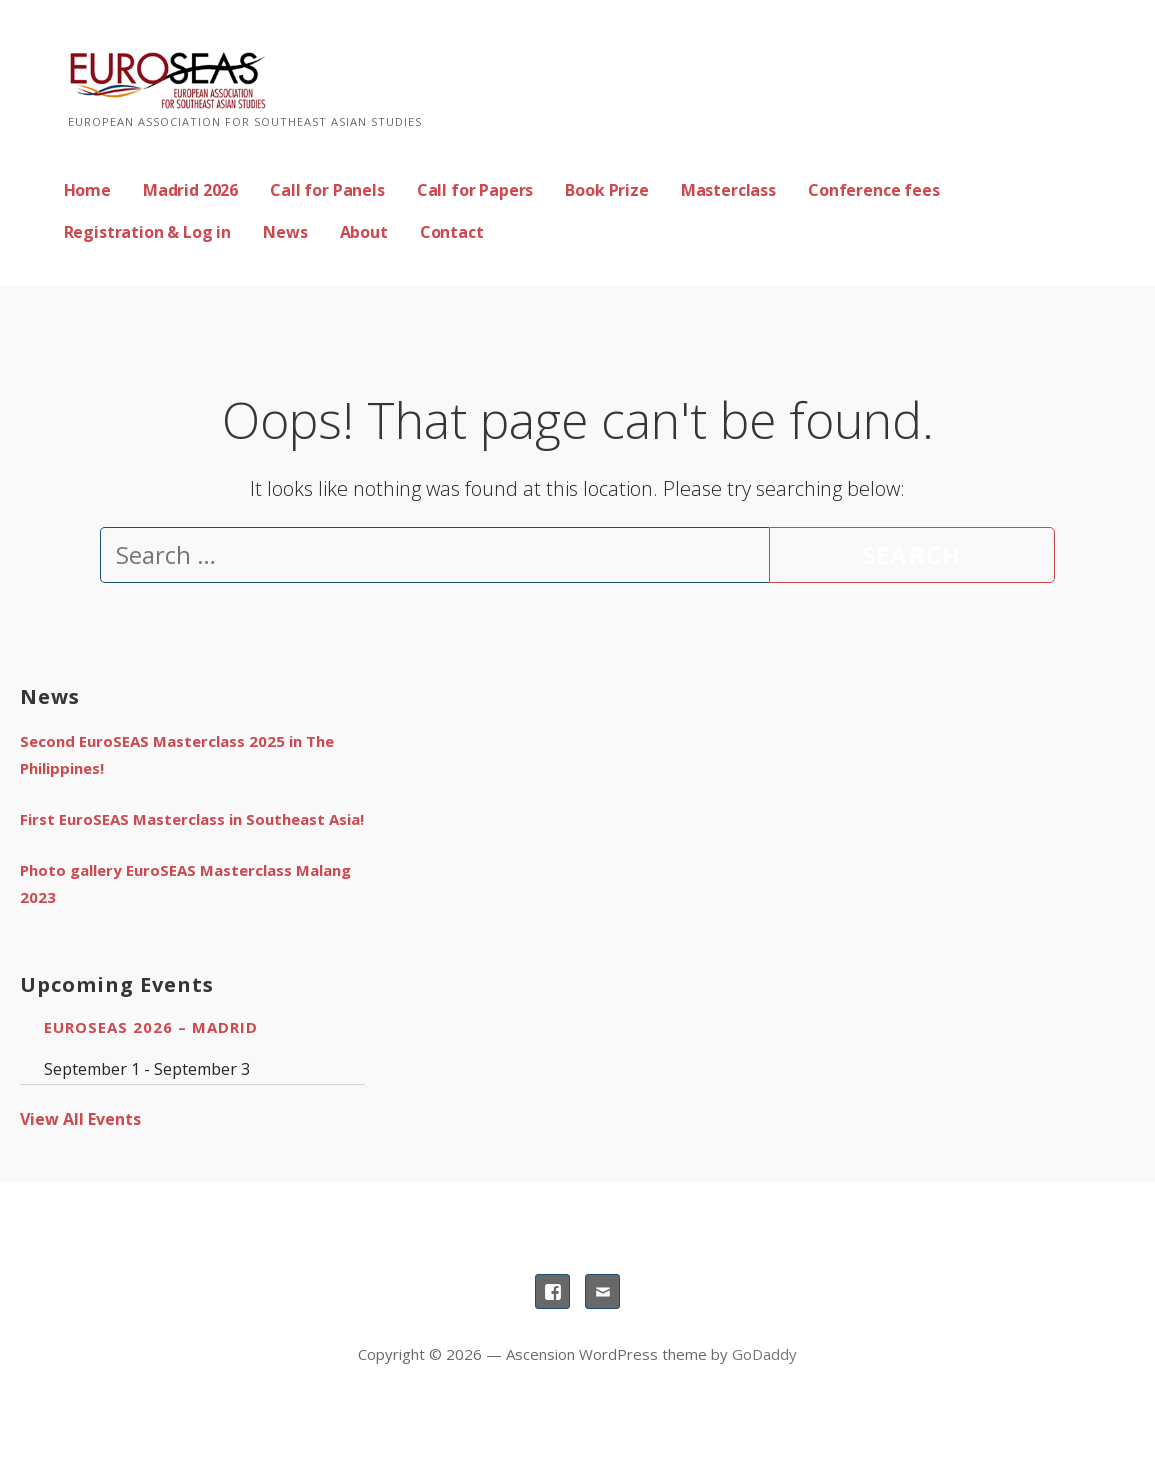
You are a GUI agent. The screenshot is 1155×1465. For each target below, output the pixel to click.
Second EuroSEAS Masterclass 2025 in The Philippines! (177, 754)
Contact (452, 232)
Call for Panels (327, 190)
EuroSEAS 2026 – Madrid (151, 1027)
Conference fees (874, 190)
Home (87, 190)
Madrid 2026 (190, 190)
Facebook (552, 1291)
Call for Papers (475, 190)
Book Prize (606, 190)
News (285, 232)
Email (602, 1291)
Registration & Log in (148, 232)
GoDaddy (764, 1354)
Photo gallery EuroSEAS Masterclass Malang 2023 (185, 883)
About (364, 232)
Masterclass (728, 190)
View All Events (80, 1119)
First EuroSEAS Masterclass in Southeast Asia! (192, 819)
